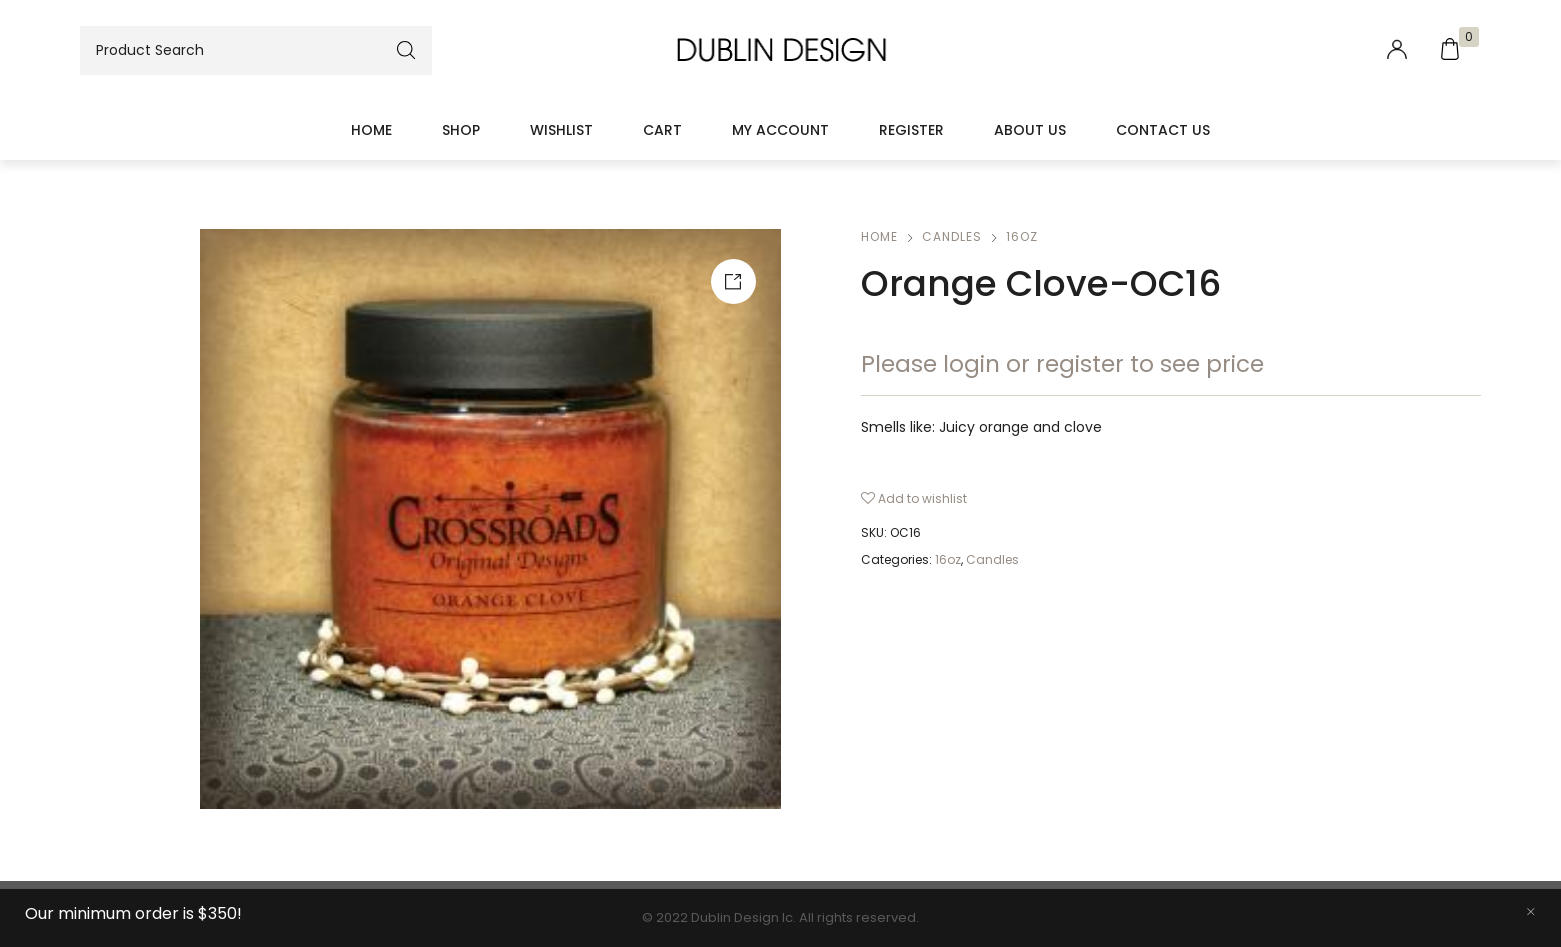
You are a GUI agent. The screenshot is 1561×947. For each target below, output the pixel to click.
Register (911, 130)
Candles (952, 236)
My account (780, 130)
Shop (461, 130)
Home (371, 130)
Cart (662, 130)
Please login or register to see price (1062, 364)
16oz (1022, 236)
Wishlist (561, 130)
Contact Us (1163, 130)
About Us (1030, 130)
